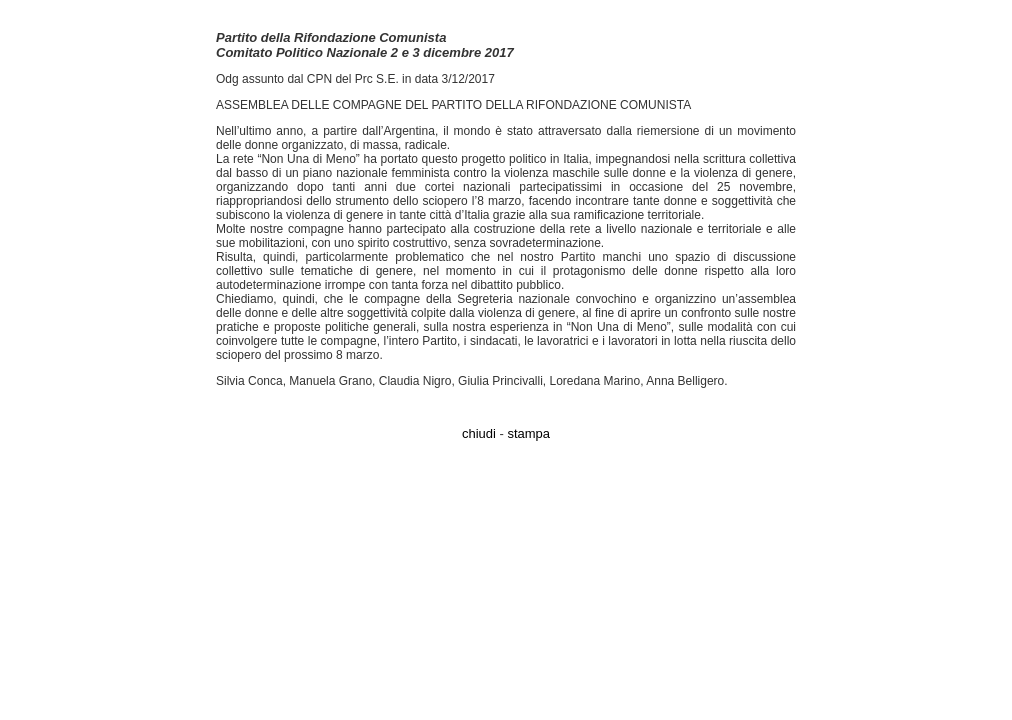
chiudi (479, 433)
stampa (528, 433)
